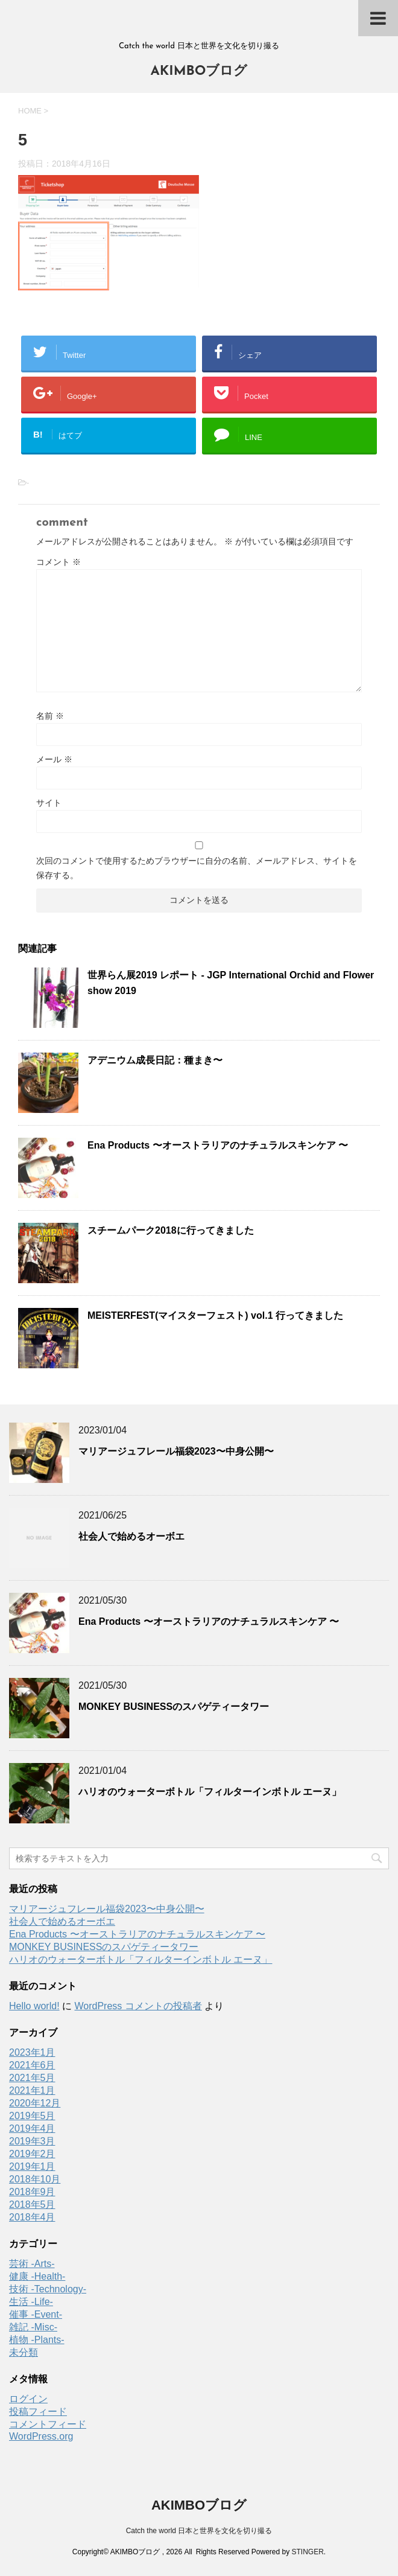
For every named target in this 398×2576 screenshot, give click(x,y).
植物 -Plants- (37, 2340)
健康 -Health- (37, 2276)
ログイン (28, 2399)
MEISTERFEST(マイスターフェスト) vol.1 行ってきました (215, 1315)
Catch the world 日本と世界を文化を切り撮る (199, 2531)
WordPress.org (41, 2436)
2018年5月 (32, 2204)
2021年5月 (32, 2078)
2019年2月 (32, 2154)
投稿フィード (38, 2411)
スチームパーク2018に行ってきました (170, 1230)
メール (54, 759)
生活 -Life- (31, 2302)
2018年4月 (32, 2217)
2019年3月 (32, 2141)
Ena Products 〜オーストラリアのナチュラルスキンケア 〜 (217, 1145)
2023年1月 (32, 2052)
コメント (58, 562)
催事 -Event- (35, 2314)
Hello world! (34, 2006)
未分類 (23, 2352)
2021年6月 (32, 2065)
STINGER (307, 2552)
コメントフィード (47, 2424)
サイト (49, 803)
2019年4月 (32, 2128)
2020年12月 (34, 2103)
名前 (50, 716)
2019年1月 (32, 2166)
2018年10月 (34, 2179)
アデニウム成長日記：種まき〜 (155, 1060)
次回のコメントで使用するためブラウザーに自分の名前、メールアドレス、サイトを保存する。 (196, 868)
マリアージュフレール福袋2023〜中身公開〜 (176, 1451)
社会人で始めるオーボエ (131, 1536)
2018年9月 (32, 2192)
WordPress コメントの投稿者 (137, 2006)
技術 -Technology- (47, 2289)
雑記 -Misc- (33, 2327)
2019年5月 (32, 2116)
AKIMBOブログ (198, 71)
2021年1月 (32, 2090)
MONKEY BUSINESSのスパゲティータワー (173, 1706)
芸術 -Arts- (32, 2264)
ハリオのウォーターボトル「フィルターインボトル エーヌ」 (209, 1792)
